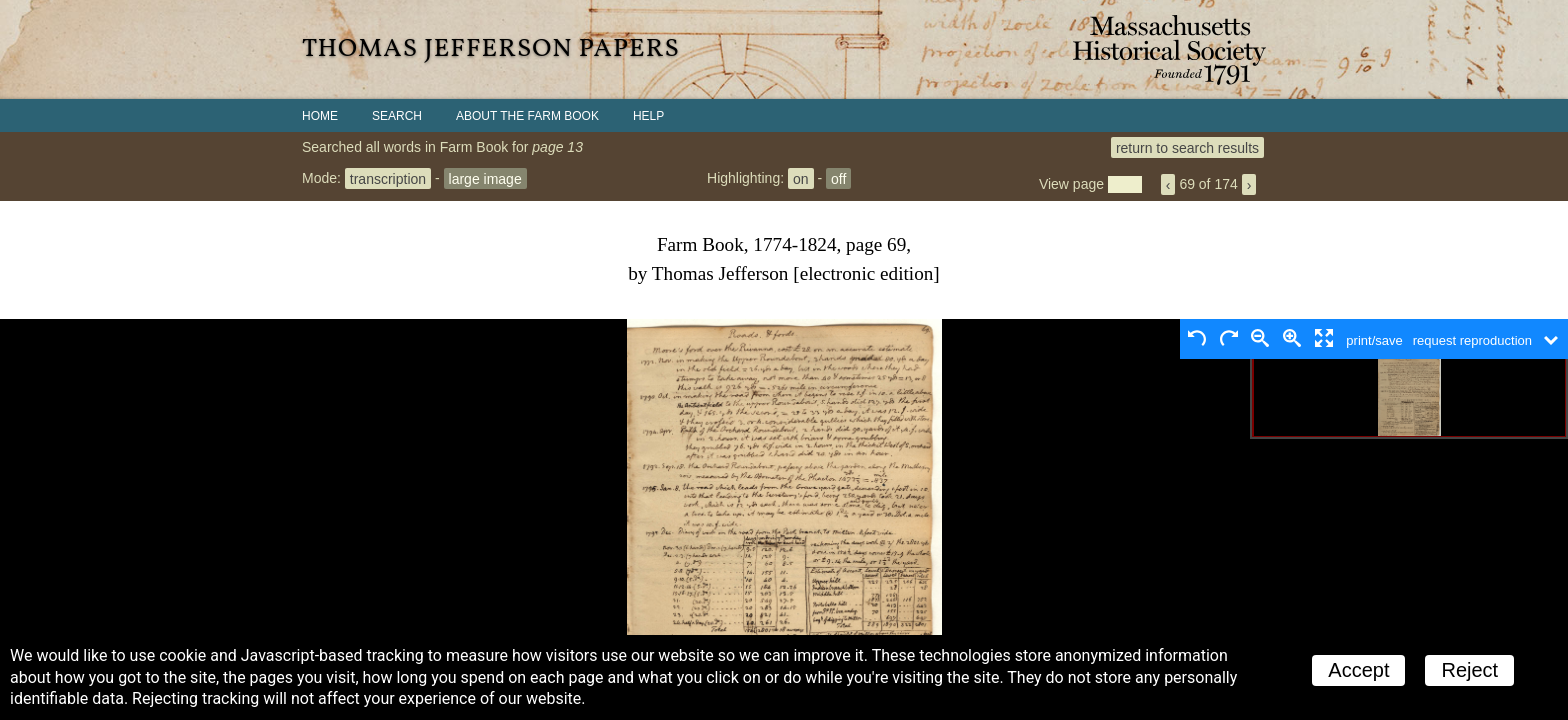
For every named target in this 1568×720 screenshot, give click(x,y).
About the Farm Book (527, 116)
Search (397, 116)
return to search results (1187, 147)
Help (648, 116)
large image (485, 178)
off (838, 178)
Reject (1469, 670)
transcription (388, 178)
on (801, 178)
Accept (1358, 670)
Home (320, 116)
